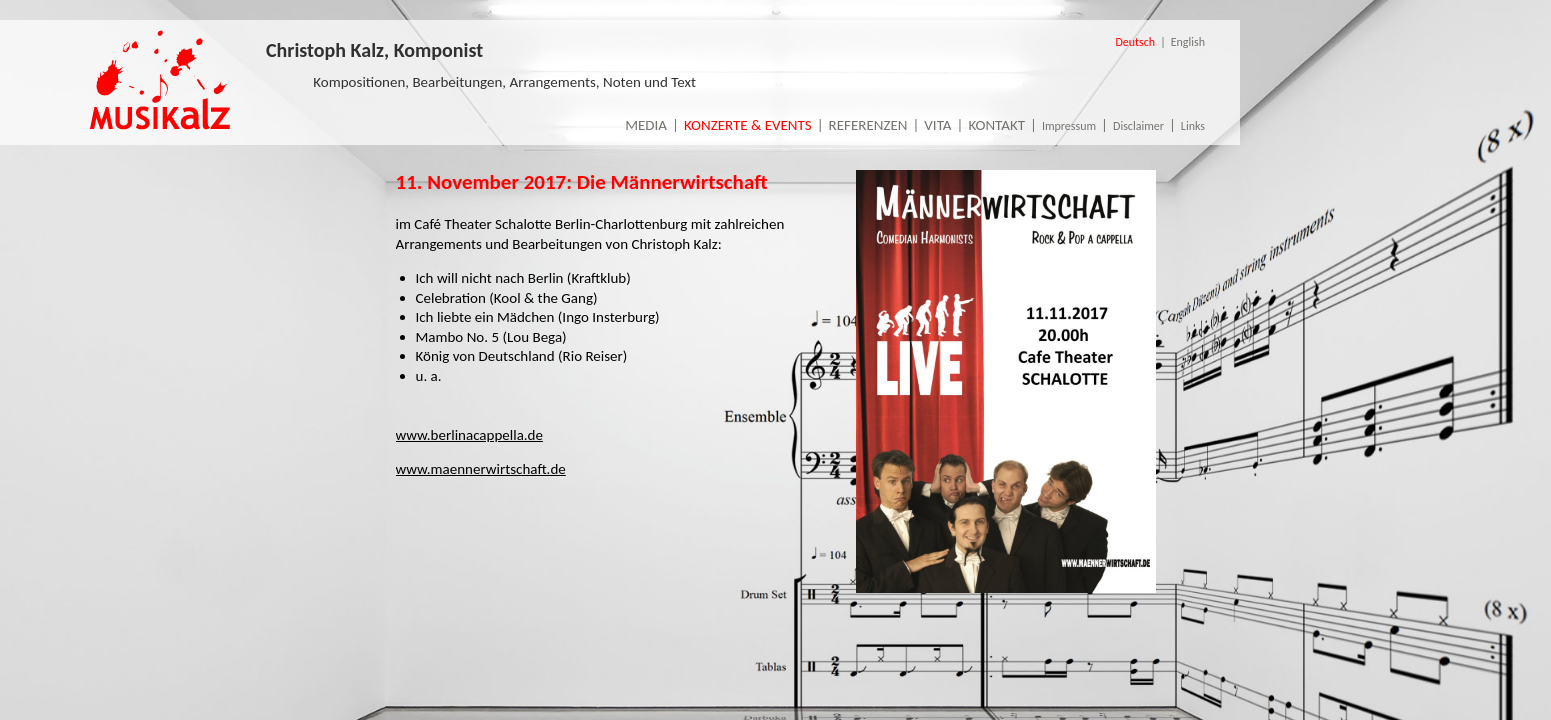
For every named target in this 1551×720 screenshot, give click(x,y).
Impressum (1069, 126)
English (1188, 42)
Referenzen (868, 125)
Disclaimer (1138, 126)
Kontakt (996, 125)
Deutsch (1135, 42)
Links (1193, 126)
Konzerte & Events (748, 125)
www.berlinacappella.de (469, 435)
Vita (937, 125)
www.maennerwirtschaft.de (481, 469)
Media (646, 125)
